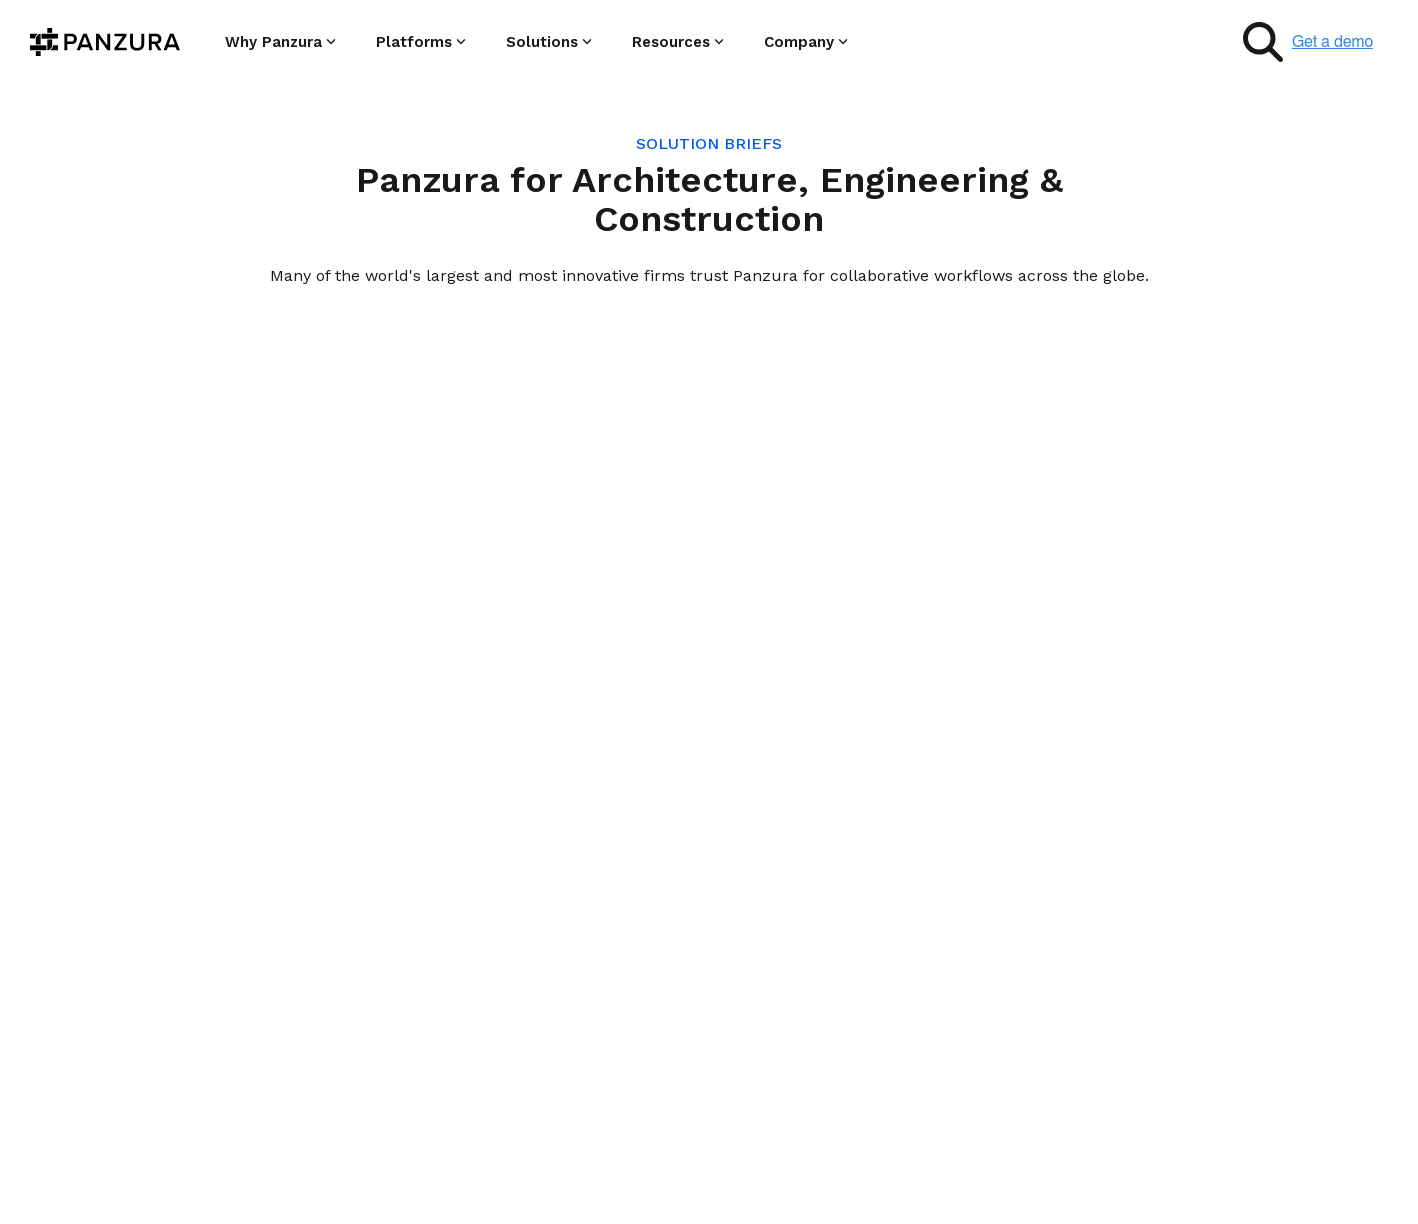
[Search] (1263, 42)
